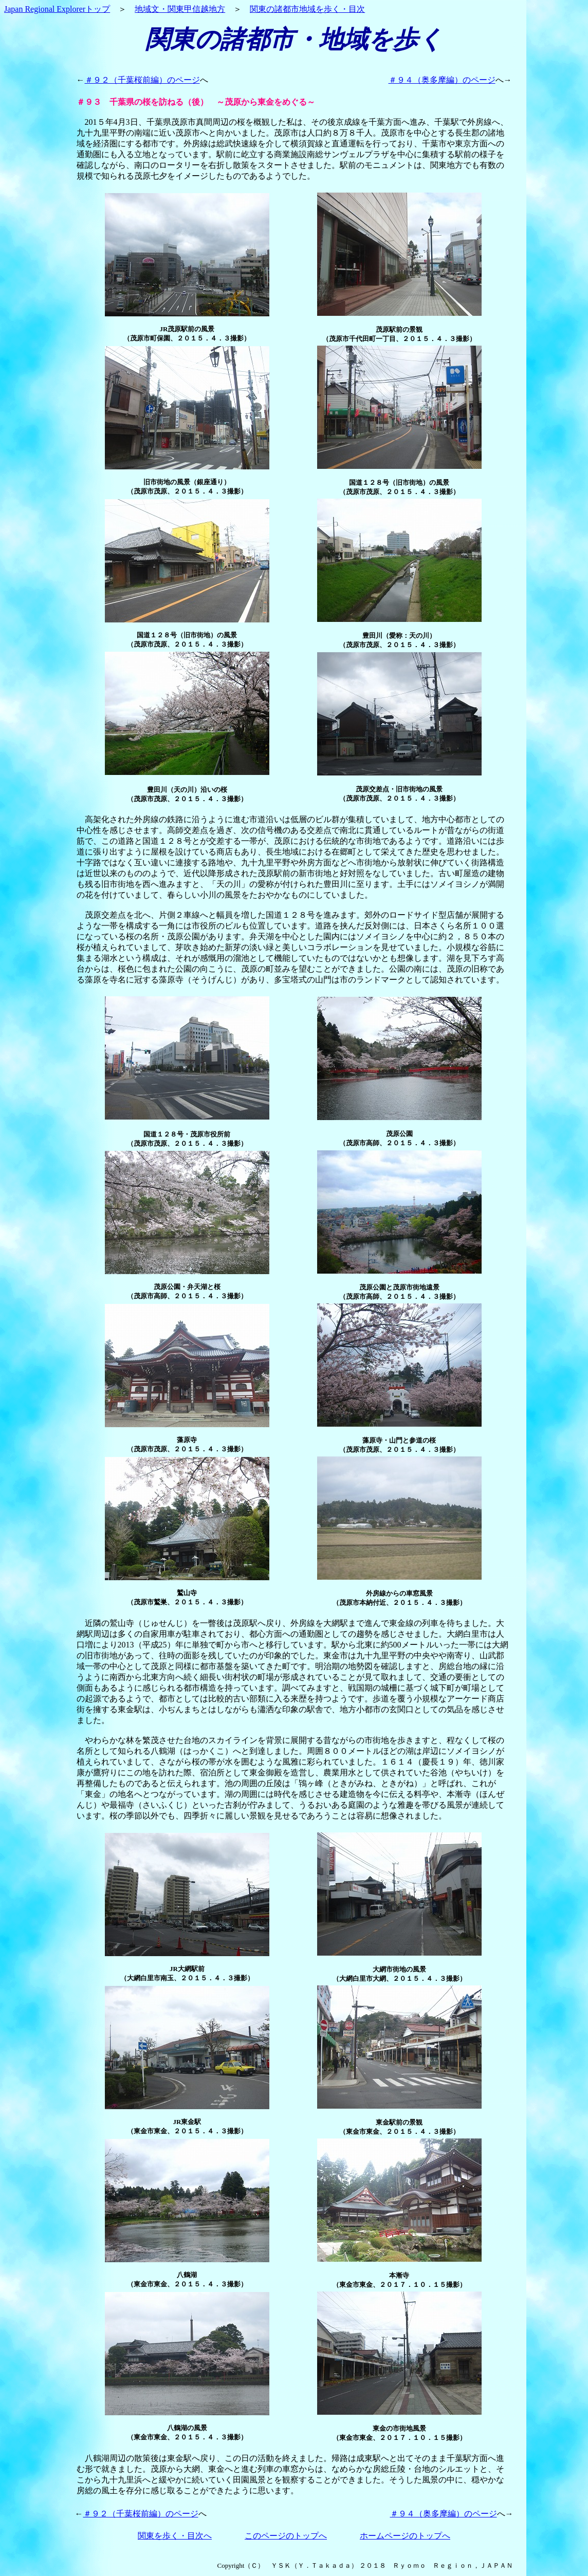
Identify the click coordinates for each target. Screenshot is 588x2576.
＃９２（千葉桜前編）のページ (142, 79)
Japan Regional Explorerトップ (57, 9)
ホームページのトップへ (405, 2535)
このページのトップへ (286, 2535)
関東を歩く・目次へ (175, 2535)
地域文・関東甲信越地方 (180, 9)
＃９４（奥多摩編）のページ (442, 79)
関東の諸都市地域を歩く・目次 (307, 9)
